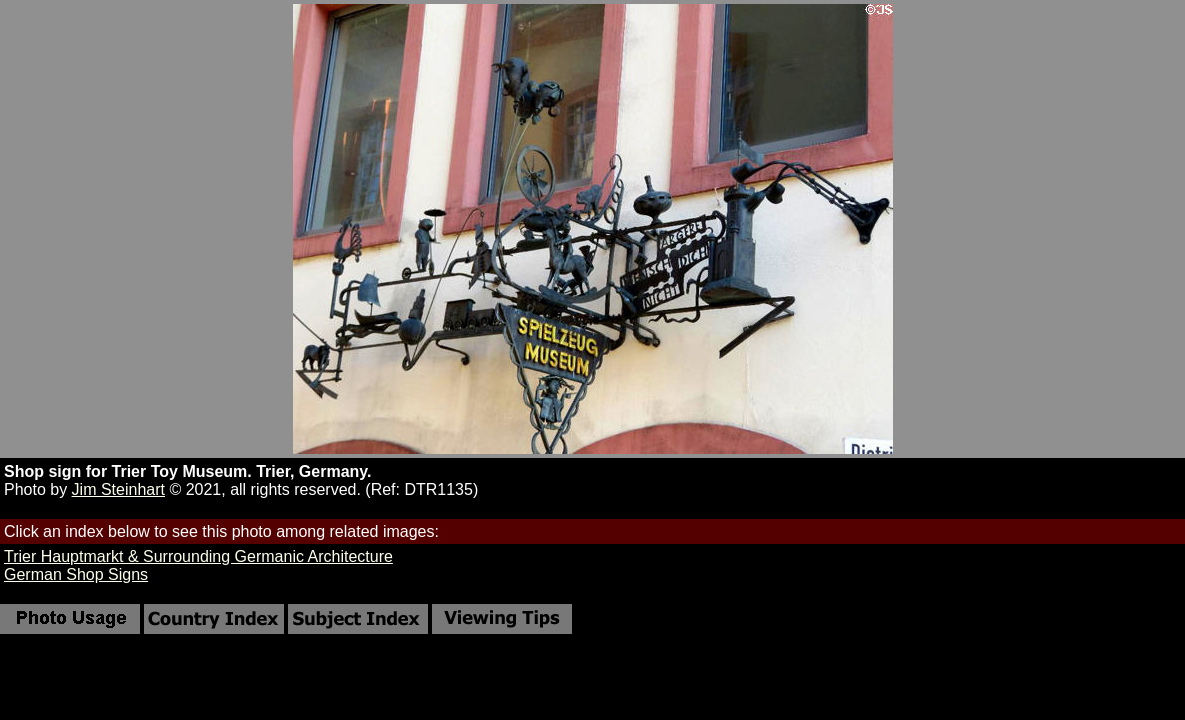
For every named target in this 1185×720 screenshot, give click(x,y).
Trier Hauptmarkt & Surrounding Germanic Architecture (198, 556)
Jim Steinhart (118, 489)
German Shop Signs (76, 574)
